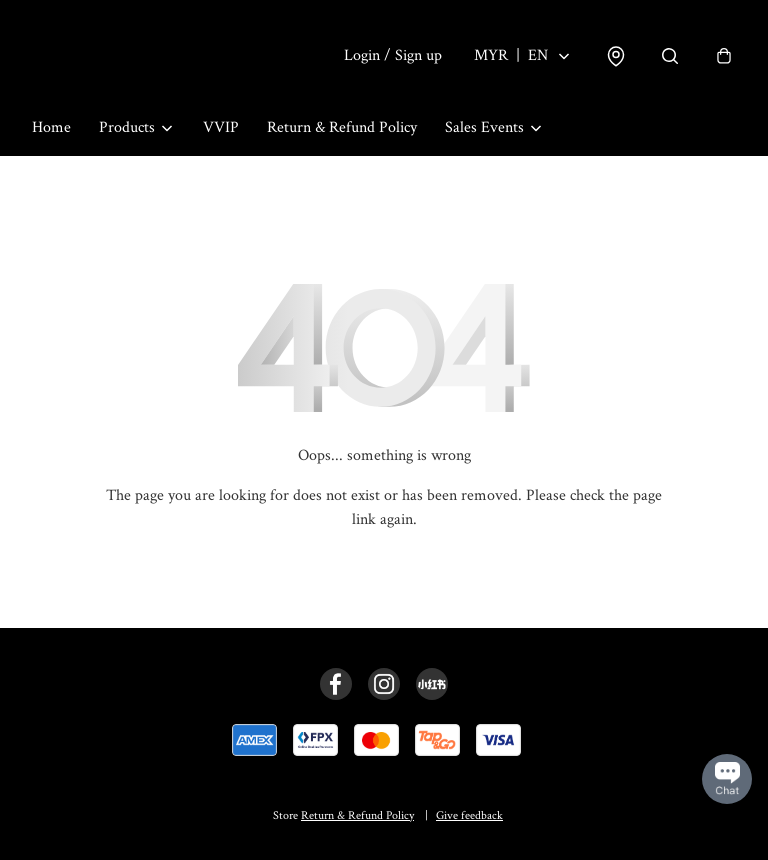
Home (51, 127)
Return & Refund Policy (342, 127)
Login (393, 55)
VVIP (221, 127)
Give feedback (469, 815)
